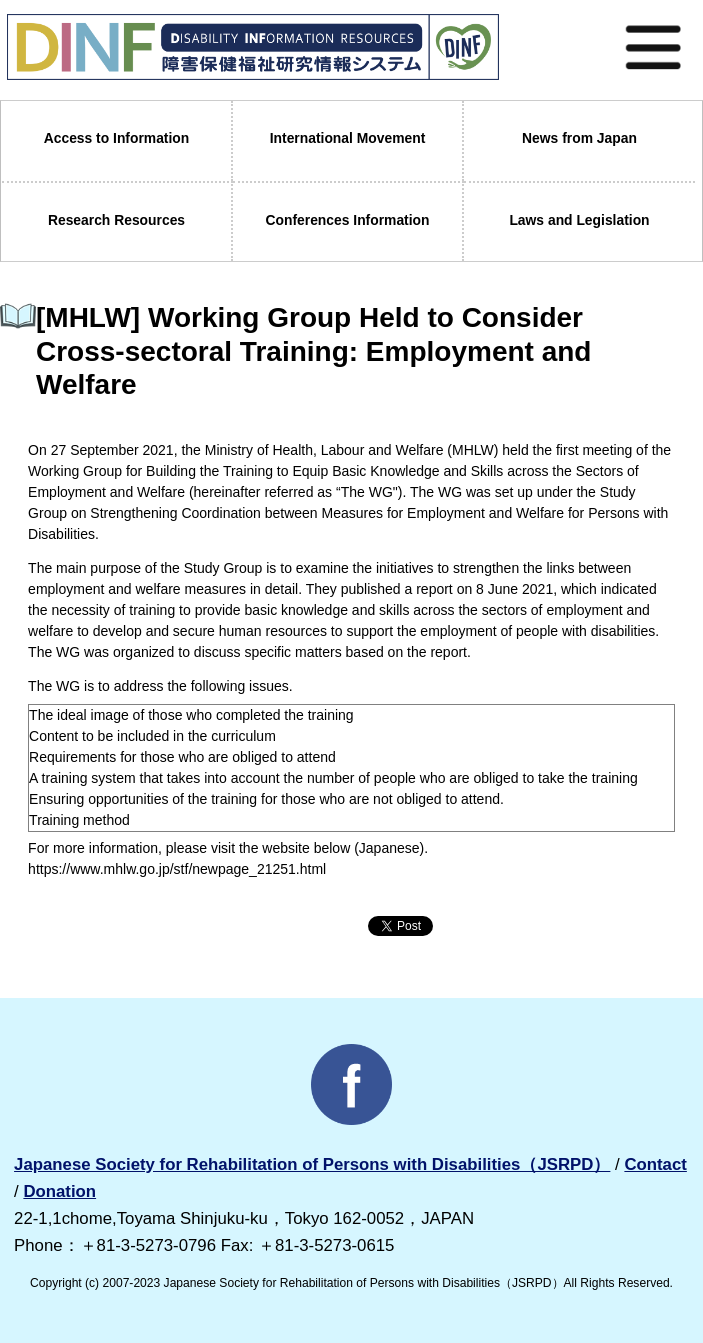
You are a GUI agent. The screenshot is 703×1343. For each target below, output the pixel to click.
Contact (655, 1164)
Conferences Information (347, 220)
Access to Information (117, 138)
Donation (59, 1191)
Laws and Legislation (579, 220)
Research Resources (116, 220)
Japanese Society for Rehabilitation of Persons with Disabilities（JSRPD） (312, 1164)
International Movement (348, 138)
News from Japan (579, 138)
